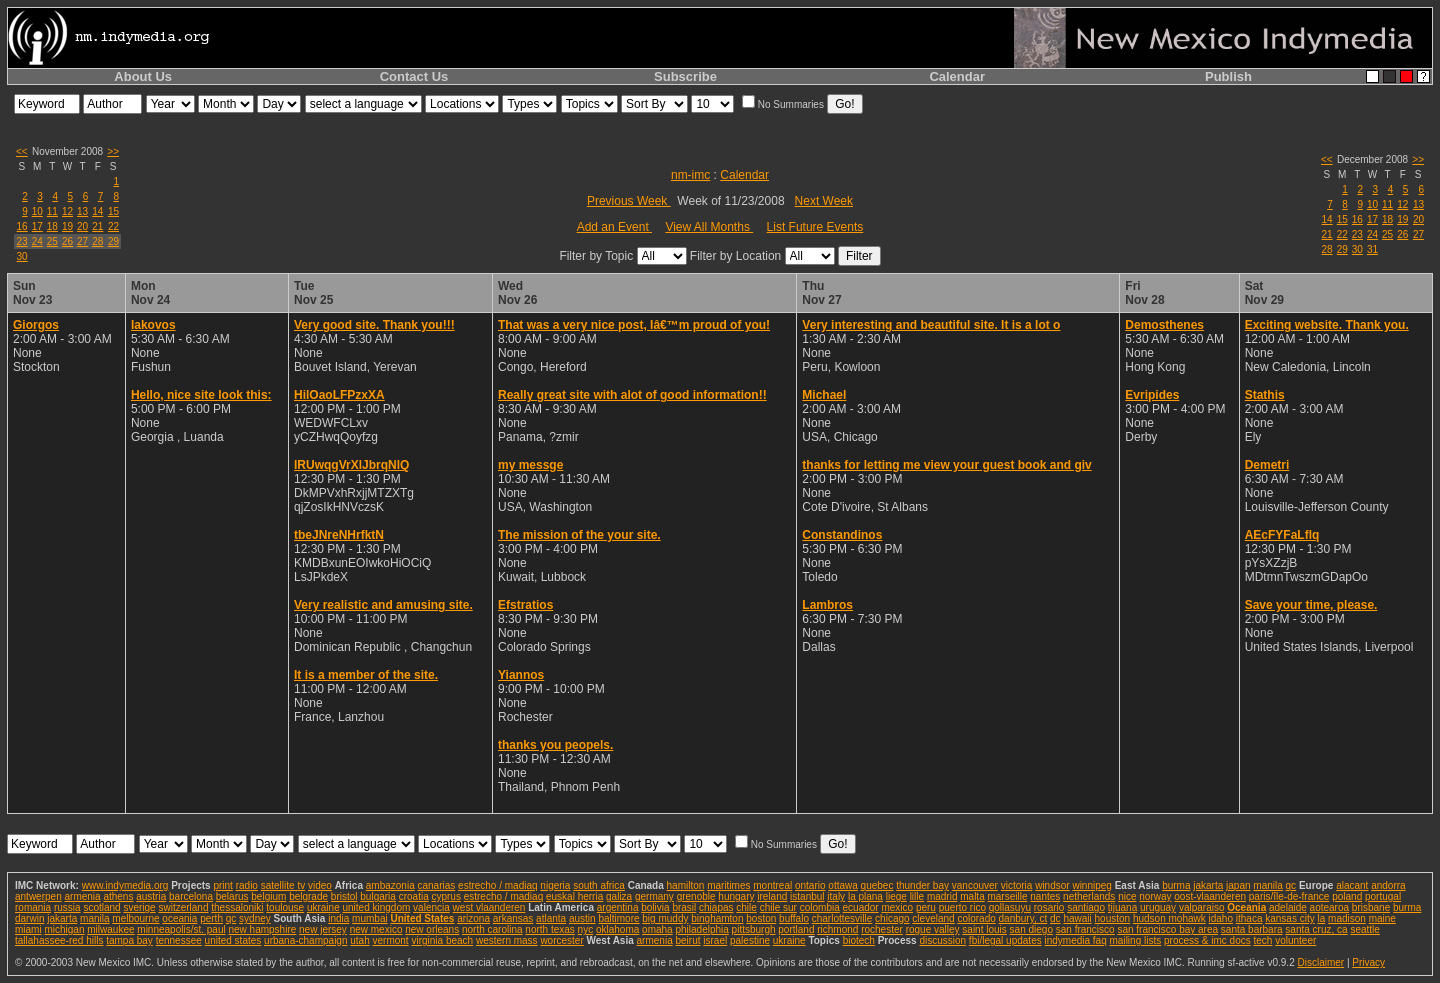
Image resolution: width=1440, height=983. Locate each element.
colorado (976, 918)
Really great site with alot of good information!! (632, 395)
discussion (942, 940)
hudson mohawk (1169, 918)
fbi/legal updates (1005, 940)
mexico (897, 907)
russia (67, 907)
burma (1176, 885)
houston (1113, 918)
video (320, 885)
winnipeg (1091, 885)
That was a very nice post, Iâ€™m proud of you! (634, 325)
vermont (391, 940)
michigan (64, 929)
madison (1347, 918)
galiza (619, 896)
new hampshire (262, 929)
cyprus (445, 896)
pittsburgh (754, 929)
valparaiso (1202, 907)
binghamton (717, 918)
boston (761, 918)
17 (37, 226)
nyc (586, 929)
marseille (1007, 896)
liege (896, 896)
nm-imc (690, 175)
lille (917, 896)
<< (22, 151)
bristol (344, 896)
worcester (561, 940)
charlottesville (842, 918)
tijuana (1122, 907)
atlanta (551, 918)
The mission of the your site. (579, 535)
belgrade (308, 896)
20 (82, 226)
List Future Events (815, 227)
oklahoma (617, 929)
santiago (1086, 907)
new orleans (432, 929)
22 (113, 226)
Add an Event (614, 227)
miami (28, 929)
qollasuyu (1010, 907)
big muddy (665, 918)
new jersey (323, 929)
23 (22, 241)
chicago (892, 918)
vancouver (975, 885)
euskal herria (574, 896)
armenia (82, 896)
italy (836, 896)
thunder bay (922, 885)
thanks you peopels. (555, 745)
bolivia (655, 907)
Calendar (957, 76)
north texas (549, 929)
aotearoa (1329, 907)
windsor (1052, 885)
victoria (1017, 885)
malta (972, 896)
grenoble (696, 896)
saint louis (984, 929)
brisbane (1371, 907)
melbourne (135, 918)
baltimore (618, 918)
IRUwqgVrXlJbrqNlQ (351, 465)
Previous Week (629, 201)
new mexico (376, 929)
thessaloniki (237, 907)
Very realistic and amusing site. (383, 605)
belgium (268, 896)
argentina (618, 907)
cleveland (933, 918)
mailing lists (1136, 940)
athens (118, 896)
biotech (859, 940)
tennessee (179, 940)
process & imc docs (1207, 940)
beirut (687, 940)
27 (82, 241)
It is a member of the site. (366, 675)
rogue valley (933, 929)
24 (37, 241)
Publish (1228, 76)
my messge (530, 465)
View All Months (709, 227)
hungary (736, 896)
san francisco (1085, 929)
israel (715, 940)
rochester (882, 929)
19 (67, 226)
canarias (436, 885)
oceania (179, 918)
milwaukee (110, 929)
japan (1238, 885)
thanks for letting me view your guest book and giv (946, 465)
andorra (1388, 885)
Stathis (1265, 395)
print (222, 885)
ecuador (861, 907)
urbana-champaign (305, 940)
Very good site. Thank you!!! (374, 325)
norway (1155, 896)
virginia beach (442, 940)
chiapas (716, 907)
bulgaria (378, 896)
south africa (599, 885)
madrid (942, 896)
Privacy (1368, 962)
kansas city (1289, 918)
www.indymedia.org (125, 885)
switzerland (183, 907)
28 (97, 241)
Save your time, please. (1311, 605)
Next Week (824, 201)
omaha (657, 929)
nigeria (555, 885)
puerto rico (962, 907)
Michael (824, 395)
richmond (837, 929)
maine (1382, 918)
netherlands (1089, 896)
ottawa (842, 885)
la (1321, 918)
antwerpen (38, 896)
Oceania (1246, 907)
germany (654, 896)
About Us (143, 76)
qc (1291, 885)
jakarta (1208, 885)
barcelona (191, 896)
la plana (865, 896)
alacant (1352, 885)
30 (22, 256)
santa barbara (1252, 929)
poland (1347, 896)
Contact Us (414, 76)
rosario (1049, 907)
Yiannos (521, 675)
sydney (255, 918)
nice (1127, 896)
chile (746, 907)
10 (37, 211)
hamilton (686, 885)
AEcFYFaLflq (1282, 535)
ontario (810, 885)
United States (422, 918)
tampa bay (129, 940)
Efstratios (525, 605)
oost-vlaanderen (1210, 896)
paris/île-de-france (1289, 896)
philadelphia (701, 929)
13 (82, 211)
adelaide (1288, 907)
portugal (1383, 896)
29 (113, 241)
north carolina (492, 929)
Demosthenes (1164, 325)
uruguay (1158, 907)
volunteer (1295, 940)
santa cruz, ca (1316, 929)
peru (926, 907)
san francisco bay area (1167, 929)
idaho (1221, 918)
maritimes (728, 885)
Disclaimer (1320, 962)
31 (1372, 249)
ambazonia (390, 885)
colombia (820, 907)
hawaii (1077, 918)
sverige (139, 907)
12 (67, 211)
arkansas (513, 918)
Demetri (1267, 465)
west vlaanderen (489, 907)
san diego (1031, 929)
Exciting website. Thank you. (1327, 325)
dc (1055, 918)
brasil (684, 907)
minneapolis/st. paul (181, 929)
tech (1262, 940)
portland (796, 929)
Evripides (1152, 395)
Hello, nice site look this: (201, 395)
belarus (232, 896)
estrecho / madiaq (498, 885)
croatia (414, 896)
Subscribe (685, 76)
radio (247, 885)
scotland (101, 907)
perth (211, 918)
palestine (750, 940)
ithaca (1249, 918)
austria (151, 896)
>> (113, 151)
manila (1267, 885)
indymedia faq (1075, 940)
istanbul (807, 896)
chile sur (778, 907)
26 (67, 241)
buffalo (794, 918)
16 (22, 226)
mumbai (370, 918)
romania (33, 907)
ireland (772, 896)
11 (52, 211)
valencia (431, 907)
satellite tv (283, 885)
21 (97, 226)
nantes (1045, 896)
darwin (29, 918)
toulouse (285, 907)
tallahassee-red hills (59, 940)
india (338, 918)
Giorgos (36, 325)
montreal (772, 885)
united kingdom (377, 907)
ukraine (323, 907)
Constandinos (842, 535)
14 (97, 211)
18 (52, 226)
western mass (507, 940)
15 (113, 211)
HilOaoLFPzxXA (339, 395)
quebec (877, 885)
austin (582, 918)
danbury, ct (1023, 918)
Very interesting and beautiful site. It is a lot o (931, 325)
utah (359, 940)
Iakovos (153, 325)
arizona (473, 918)
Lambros (827, 605)
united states (233, 940)
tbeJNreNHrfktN (339, 535)
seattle (1364, 929)
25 (52, 241)
